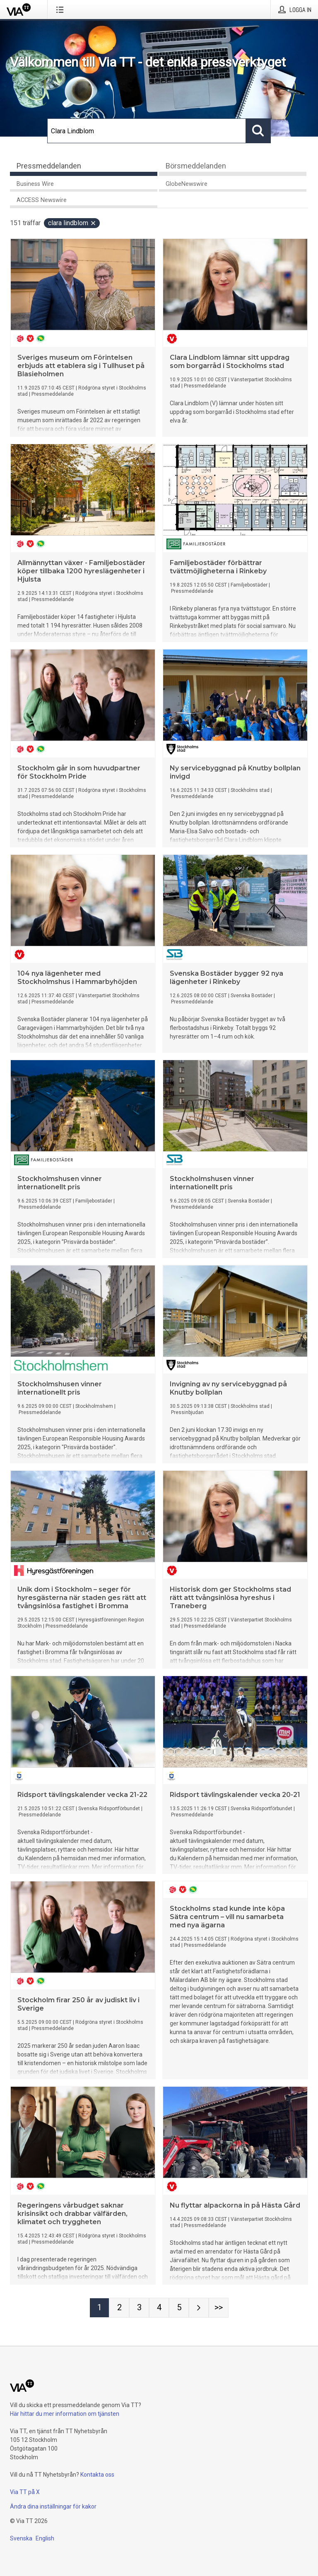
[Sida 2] (119, 2308)
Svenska (21, 2538)
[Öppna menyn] (61, 9)
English (45, 2538)
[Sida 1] (99, 2308)
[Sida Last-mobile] (219, 2308)
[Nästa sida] (199, 2308)
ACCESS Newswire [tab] (42, 200)
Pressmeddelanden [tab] (49, 165)
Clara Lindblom (72, 223)
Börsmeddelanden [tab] (196, 165)
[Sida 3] (139, 2308)
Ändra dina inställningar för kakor (53, 2506)
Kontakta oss (97, 2474)
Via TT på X (25, 2492)
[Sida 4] (159, 2308)
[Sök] (146, 130)
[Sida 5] (179, 2308)
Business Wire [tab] (35, 184)
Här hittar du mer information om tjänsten (64, 2413)
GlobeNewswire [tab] (186, 184)
